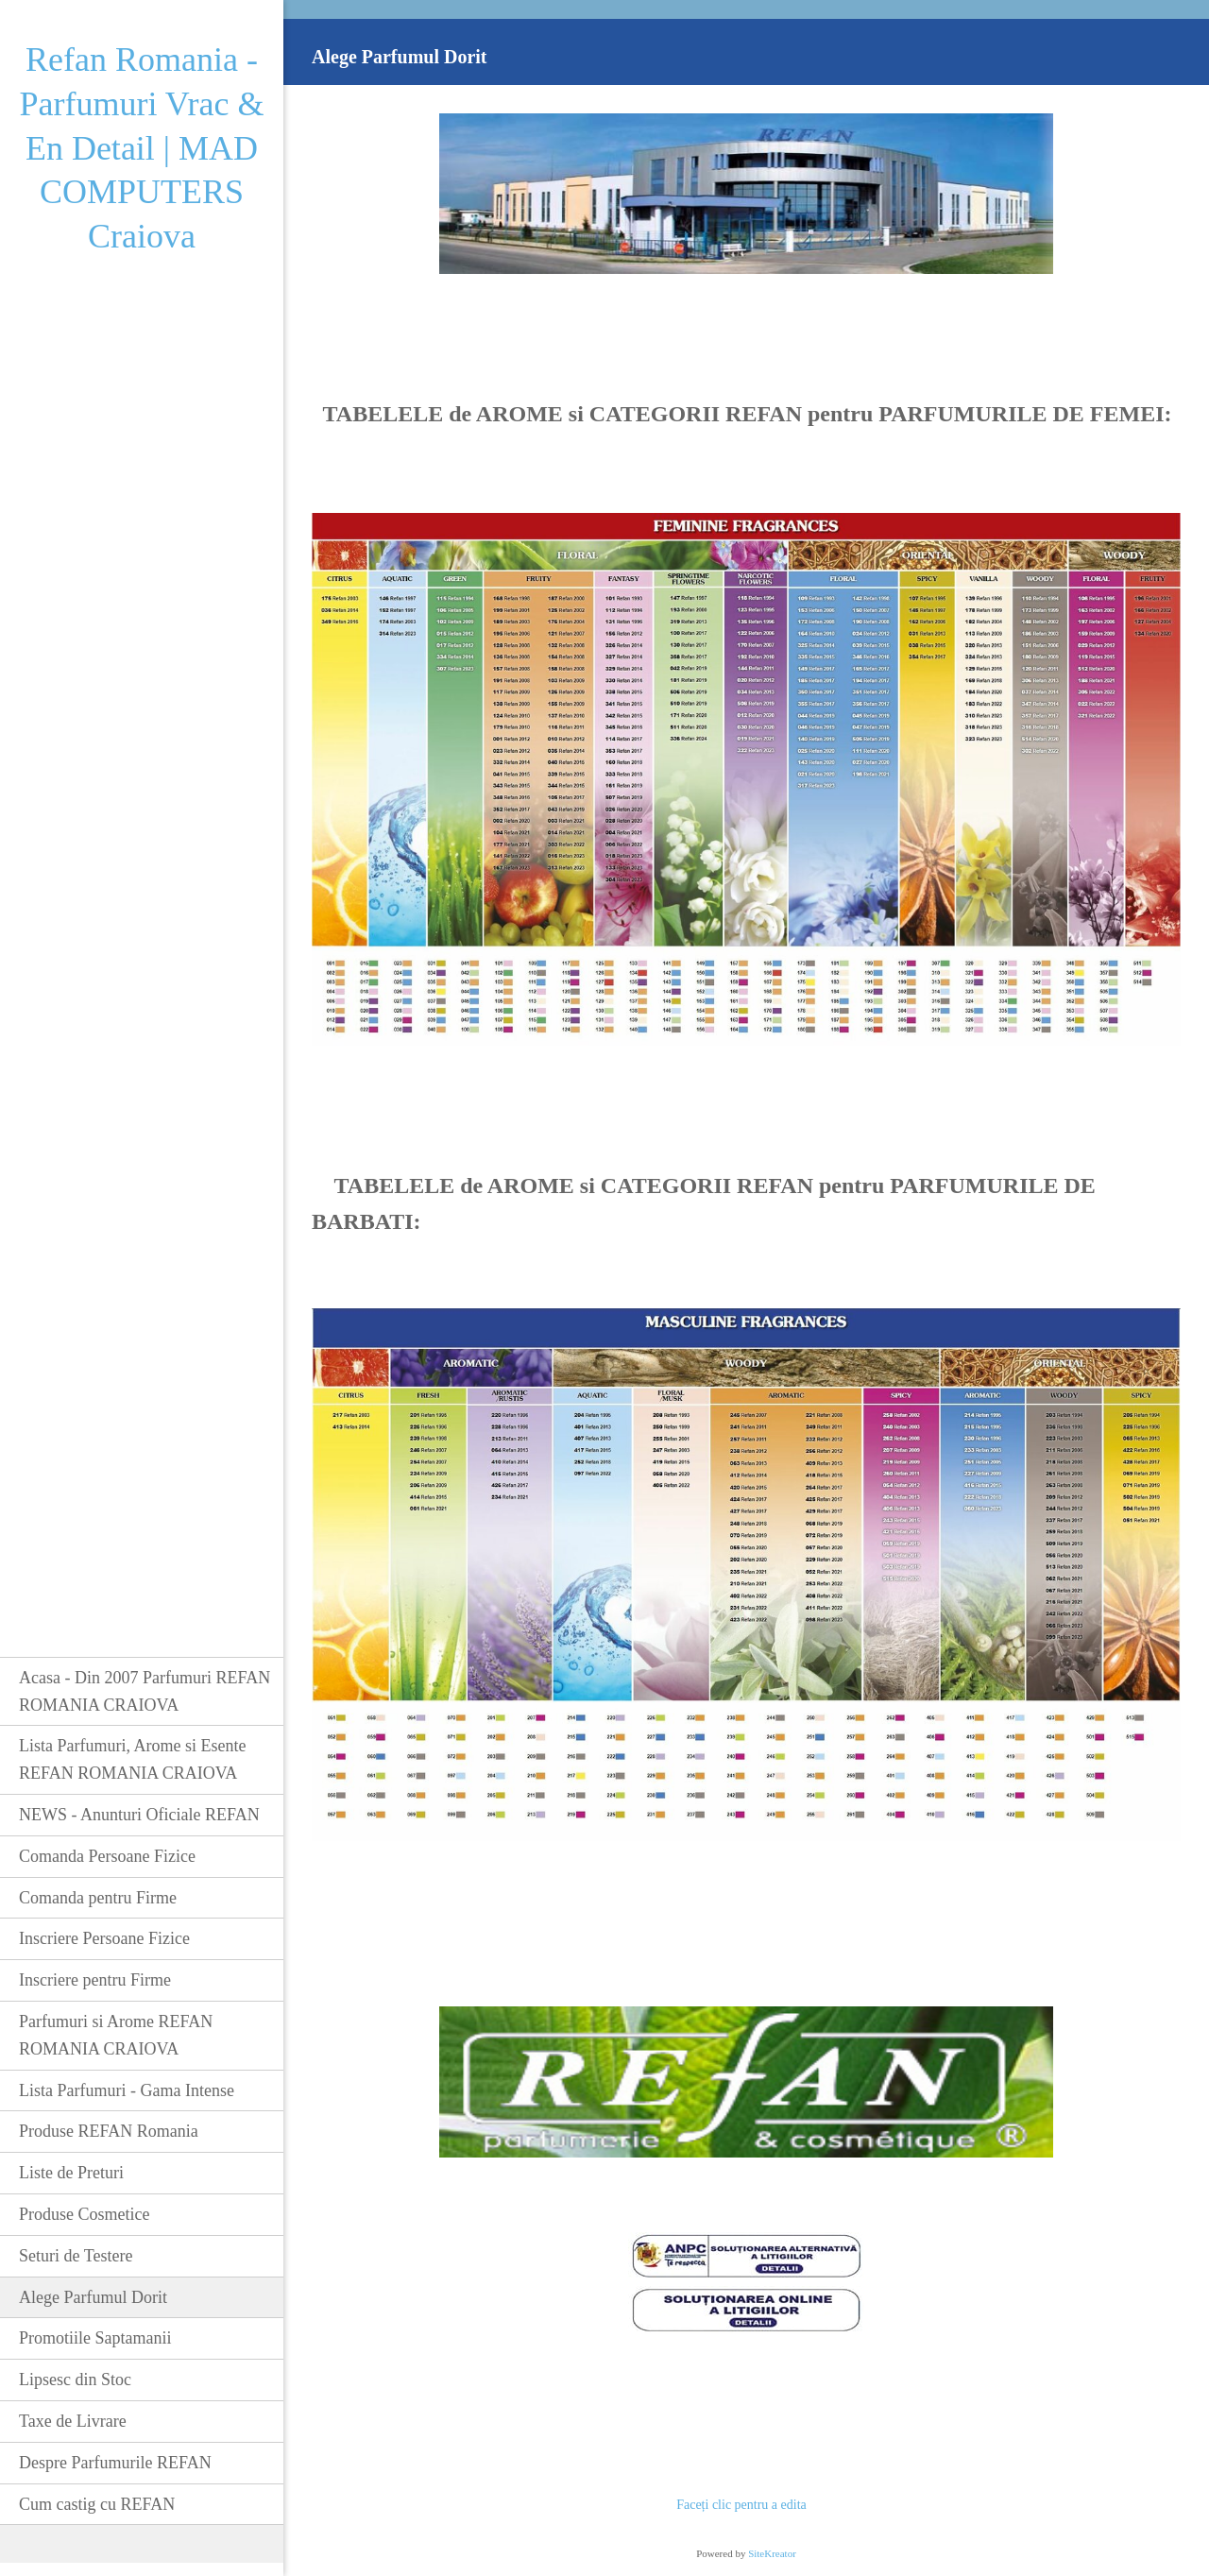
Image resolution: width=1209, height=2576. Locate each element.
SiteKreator (772, 2553)
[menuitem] (141, 1691)
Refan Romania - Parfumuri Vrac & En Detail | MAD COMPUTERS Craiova (141, 148)
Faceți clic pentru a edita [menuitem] (741, 2505)
